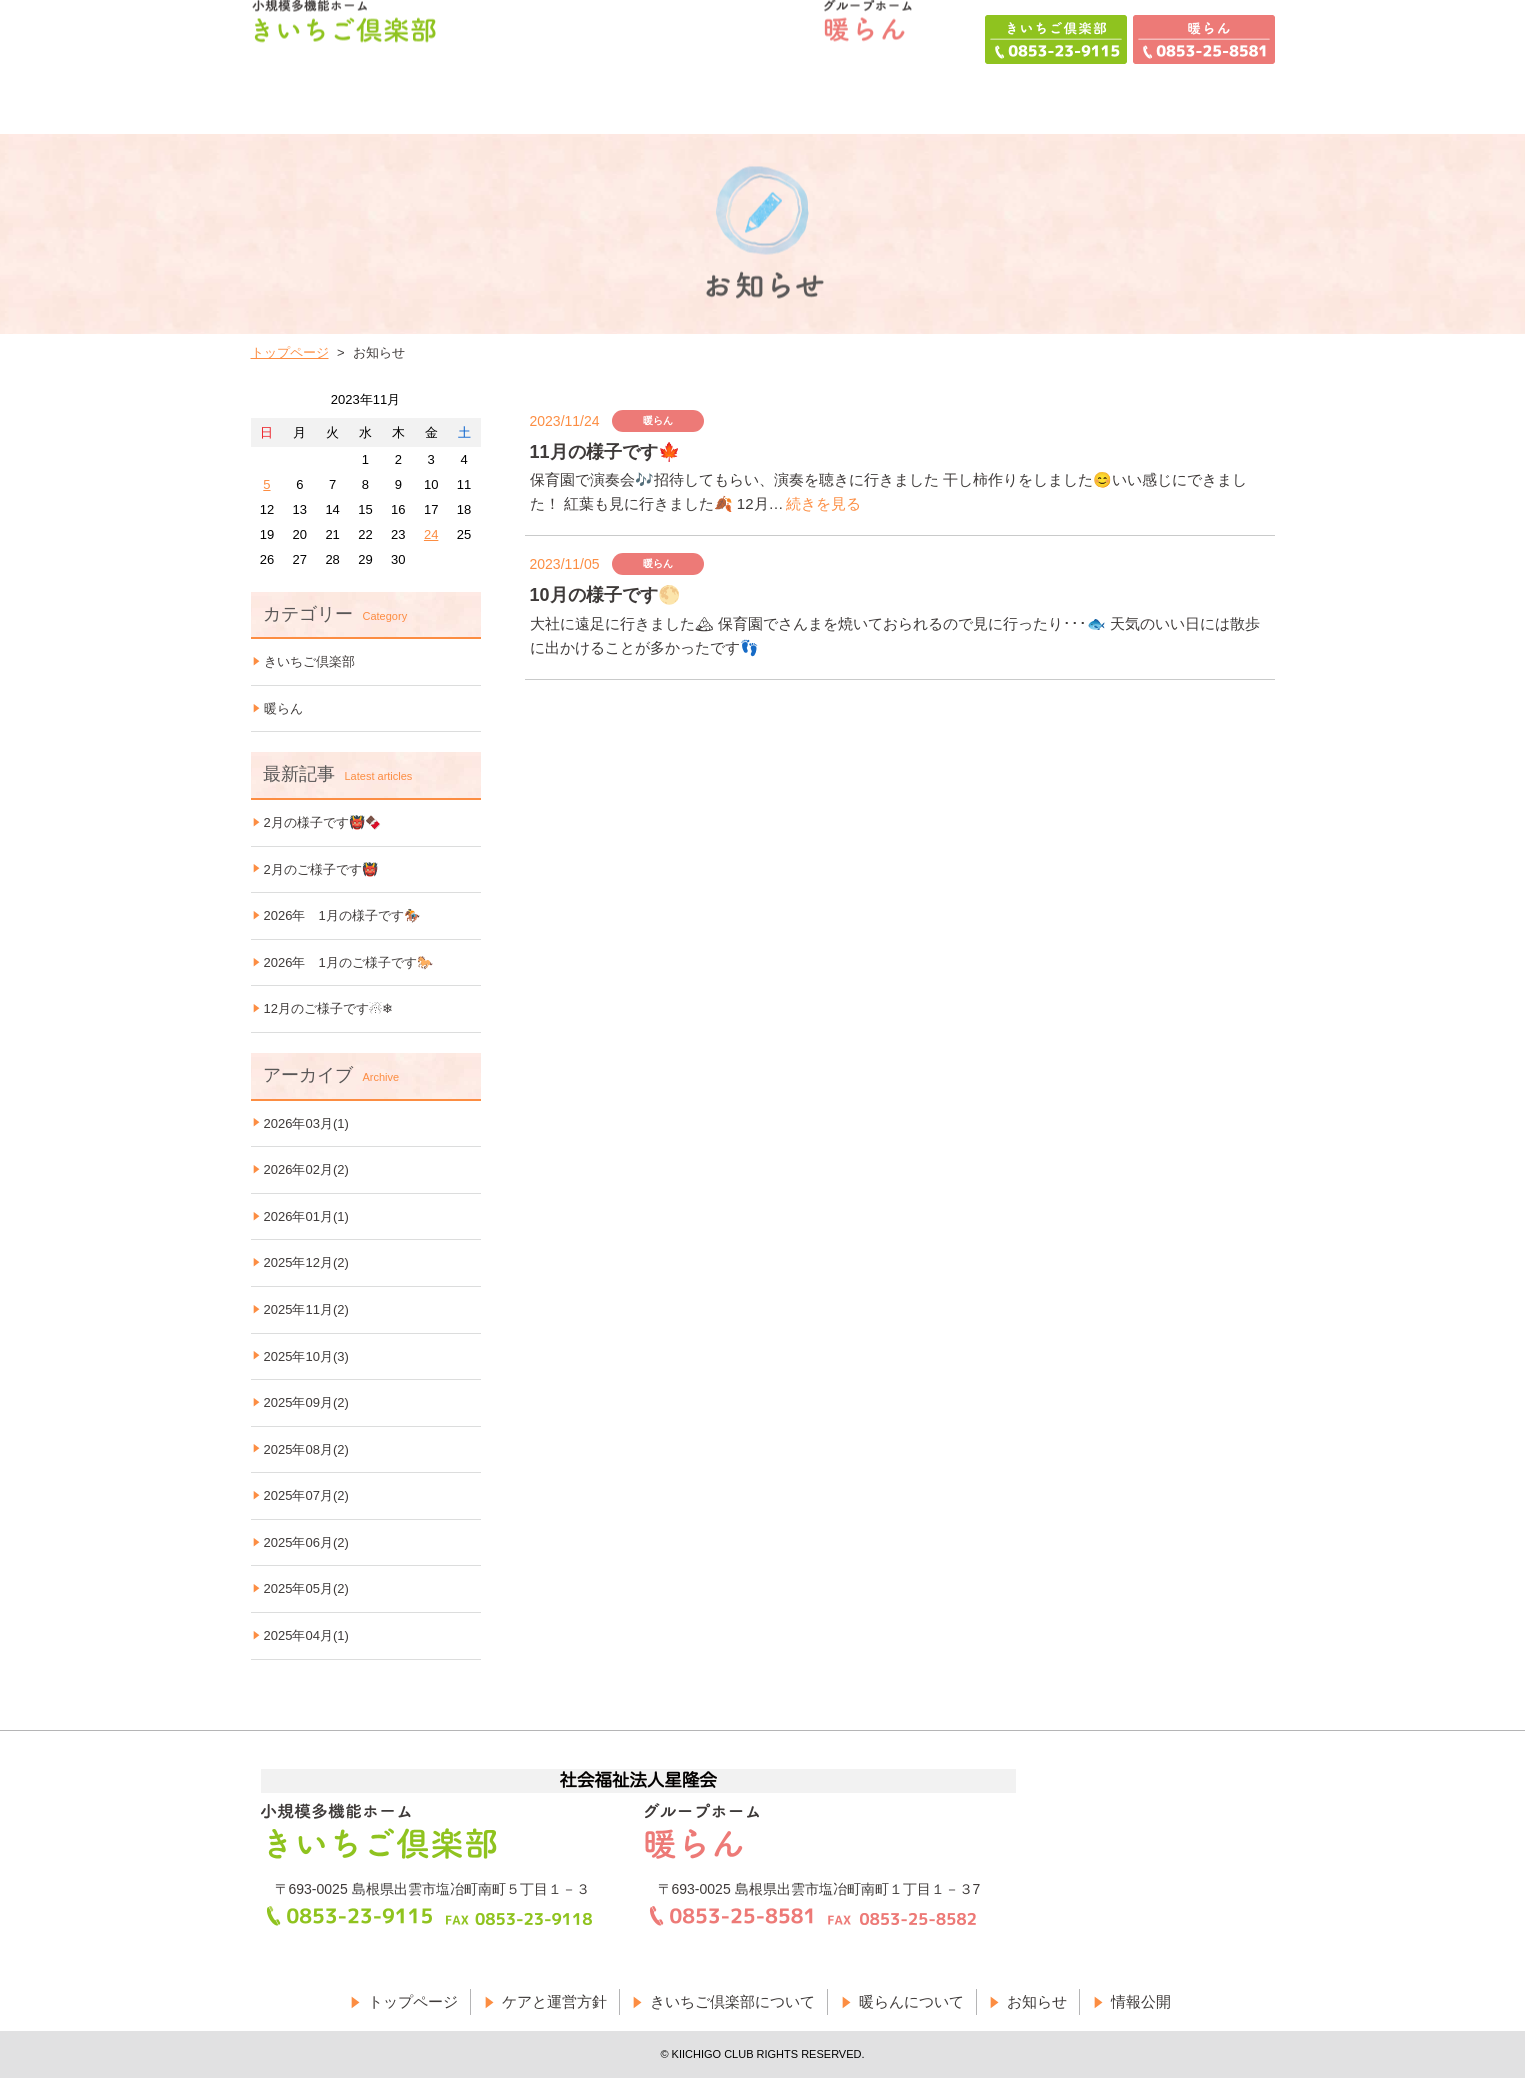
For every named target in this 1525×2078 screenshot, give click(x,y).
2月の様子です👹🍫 (322, 822)
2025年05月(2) (306, 1588)
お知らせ (1037, 2001)
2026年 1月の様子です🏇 (342, 915)
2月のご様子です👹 (321, 869)
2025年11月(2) (306, 1309)
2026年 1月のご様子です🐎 (348, 962)
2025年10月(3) (306, 1356)
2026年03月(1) (306, 1123)
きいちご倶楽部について (732, 2001)
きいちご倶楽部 (309, 661)
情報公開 (1141, 2001)
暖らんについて (911, 2001)
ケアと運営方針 (554, 2001)
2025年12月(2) (306, 1262)
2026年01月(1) (306, 1216)
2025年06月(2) (306, 1542)
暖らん (283, 708)
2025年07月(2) (306, 1495)
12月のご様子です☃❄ (328, 1008)
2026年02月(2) (306, 1169)
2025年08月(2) (306, 1449)
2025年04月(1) (306, 1635)
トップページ (290, 352)
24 (431, 534)
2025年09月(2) (306, 1402)
